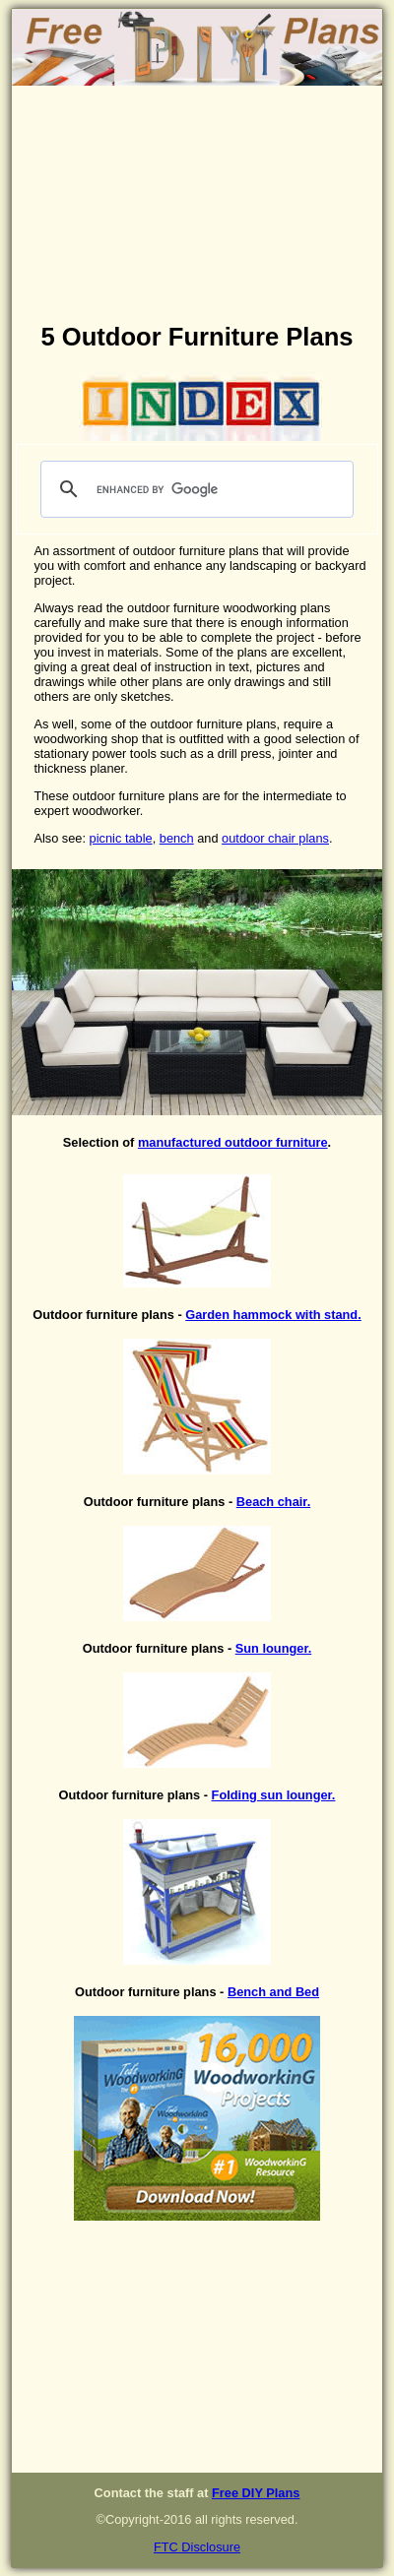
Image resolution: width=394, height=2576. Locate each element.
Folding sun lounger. (274, 1795)
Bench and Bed (273, 1991)
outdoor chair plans (275, 838)
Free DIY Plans (255, 2492)
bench (177, 838)
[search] (195, 489)
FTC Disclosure (197, 2547)
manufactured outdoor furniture (233, 1142)
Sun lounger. (273, 1648)
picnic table (121, 838)
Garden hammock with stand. (273, 1314)
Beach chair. (273, 1501)
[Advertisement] (197, 207)
